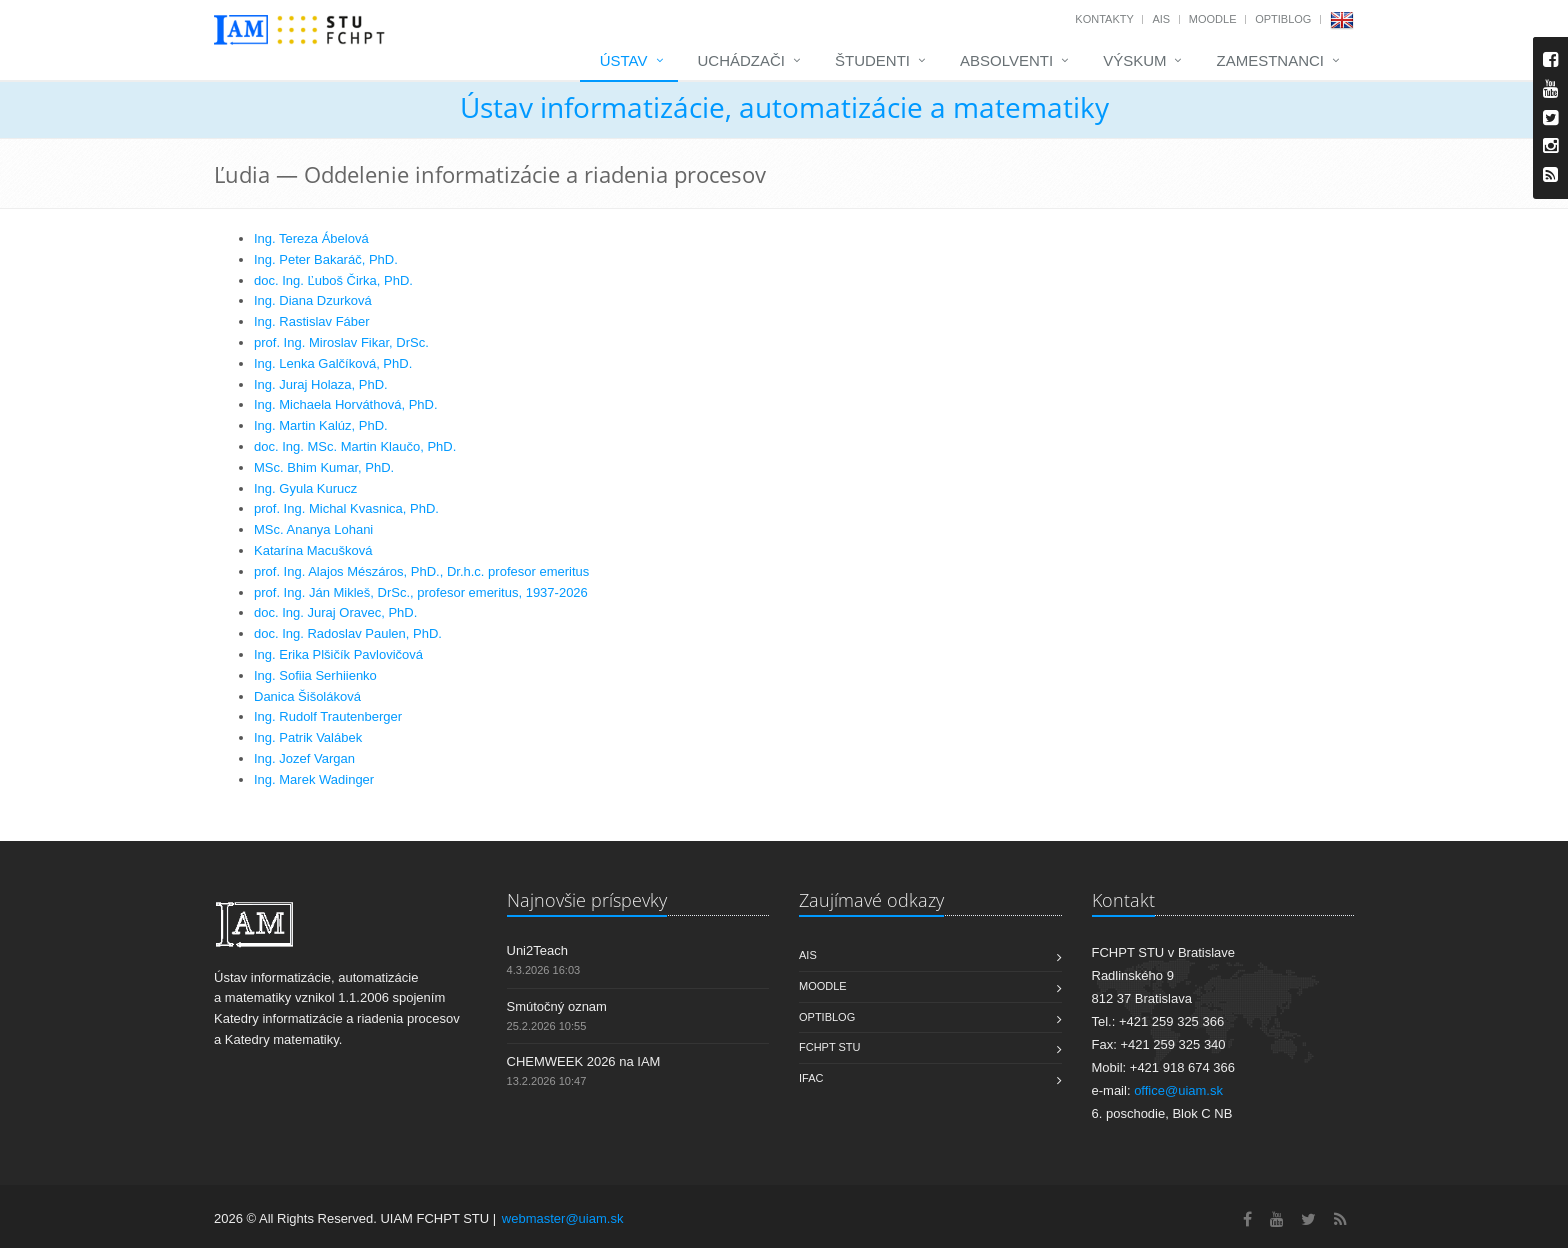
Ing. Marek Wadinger (314, 779)
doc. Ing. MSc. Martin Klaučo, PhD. (355, 446)
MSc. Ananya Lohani (313, 529)
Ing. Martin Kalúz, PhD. (321, 425)
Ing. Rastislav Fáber (312, 321)
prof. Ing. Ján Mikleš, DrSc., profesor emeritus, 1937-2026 (421, 592)
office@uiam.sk (1178, 1090)
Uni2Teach (537, 950)
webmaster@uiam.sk (563, 1218)
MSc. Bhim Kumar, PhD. (324, 467)
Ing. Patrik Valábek (308, 737)
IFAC (811, 1078)
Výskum (1134, 60)
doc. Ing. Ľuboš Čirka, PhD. (333, 280)
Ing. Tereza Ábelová (311, 238)
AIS (1161, 19)
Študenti (872, 60)
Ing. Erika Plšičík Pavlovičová (338, 654)
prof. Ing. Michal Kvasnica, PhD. (346, 508)
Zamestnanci (1270, 60)
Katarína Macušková (313, 550)
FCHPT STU (830, 1047)
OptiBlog (1283, 19)
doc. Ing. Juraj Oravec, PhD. (335, 612)
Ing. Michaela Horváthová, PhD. (346, 404)
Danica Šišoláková (307, 696)
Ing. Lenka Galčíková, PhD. (333, 363)
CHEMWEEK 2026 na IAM (584, 1061)
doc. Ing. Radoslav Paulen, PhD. (348, 633)
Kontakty (1104, 19)
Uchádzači (742, 60)
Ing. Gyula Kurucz (305, 488)
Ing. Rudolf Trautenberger (328, 716)
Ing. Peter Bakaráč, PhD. (326, 259)
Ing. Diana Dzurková (313, 300)
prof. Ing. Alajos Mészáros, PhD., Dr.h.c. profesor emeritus (421, 571)
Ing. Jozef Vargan (304, 758)
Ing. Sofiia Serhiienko (315, 675)
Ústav (624, 60)
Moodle (1213, 19)
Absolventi (1006, 60)
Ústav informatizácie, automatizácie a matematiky (784, 107)
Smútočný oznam (557, 1006)
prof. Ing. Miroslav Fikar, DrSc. (341, 342)
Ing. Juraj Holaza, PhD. (321, 384)
